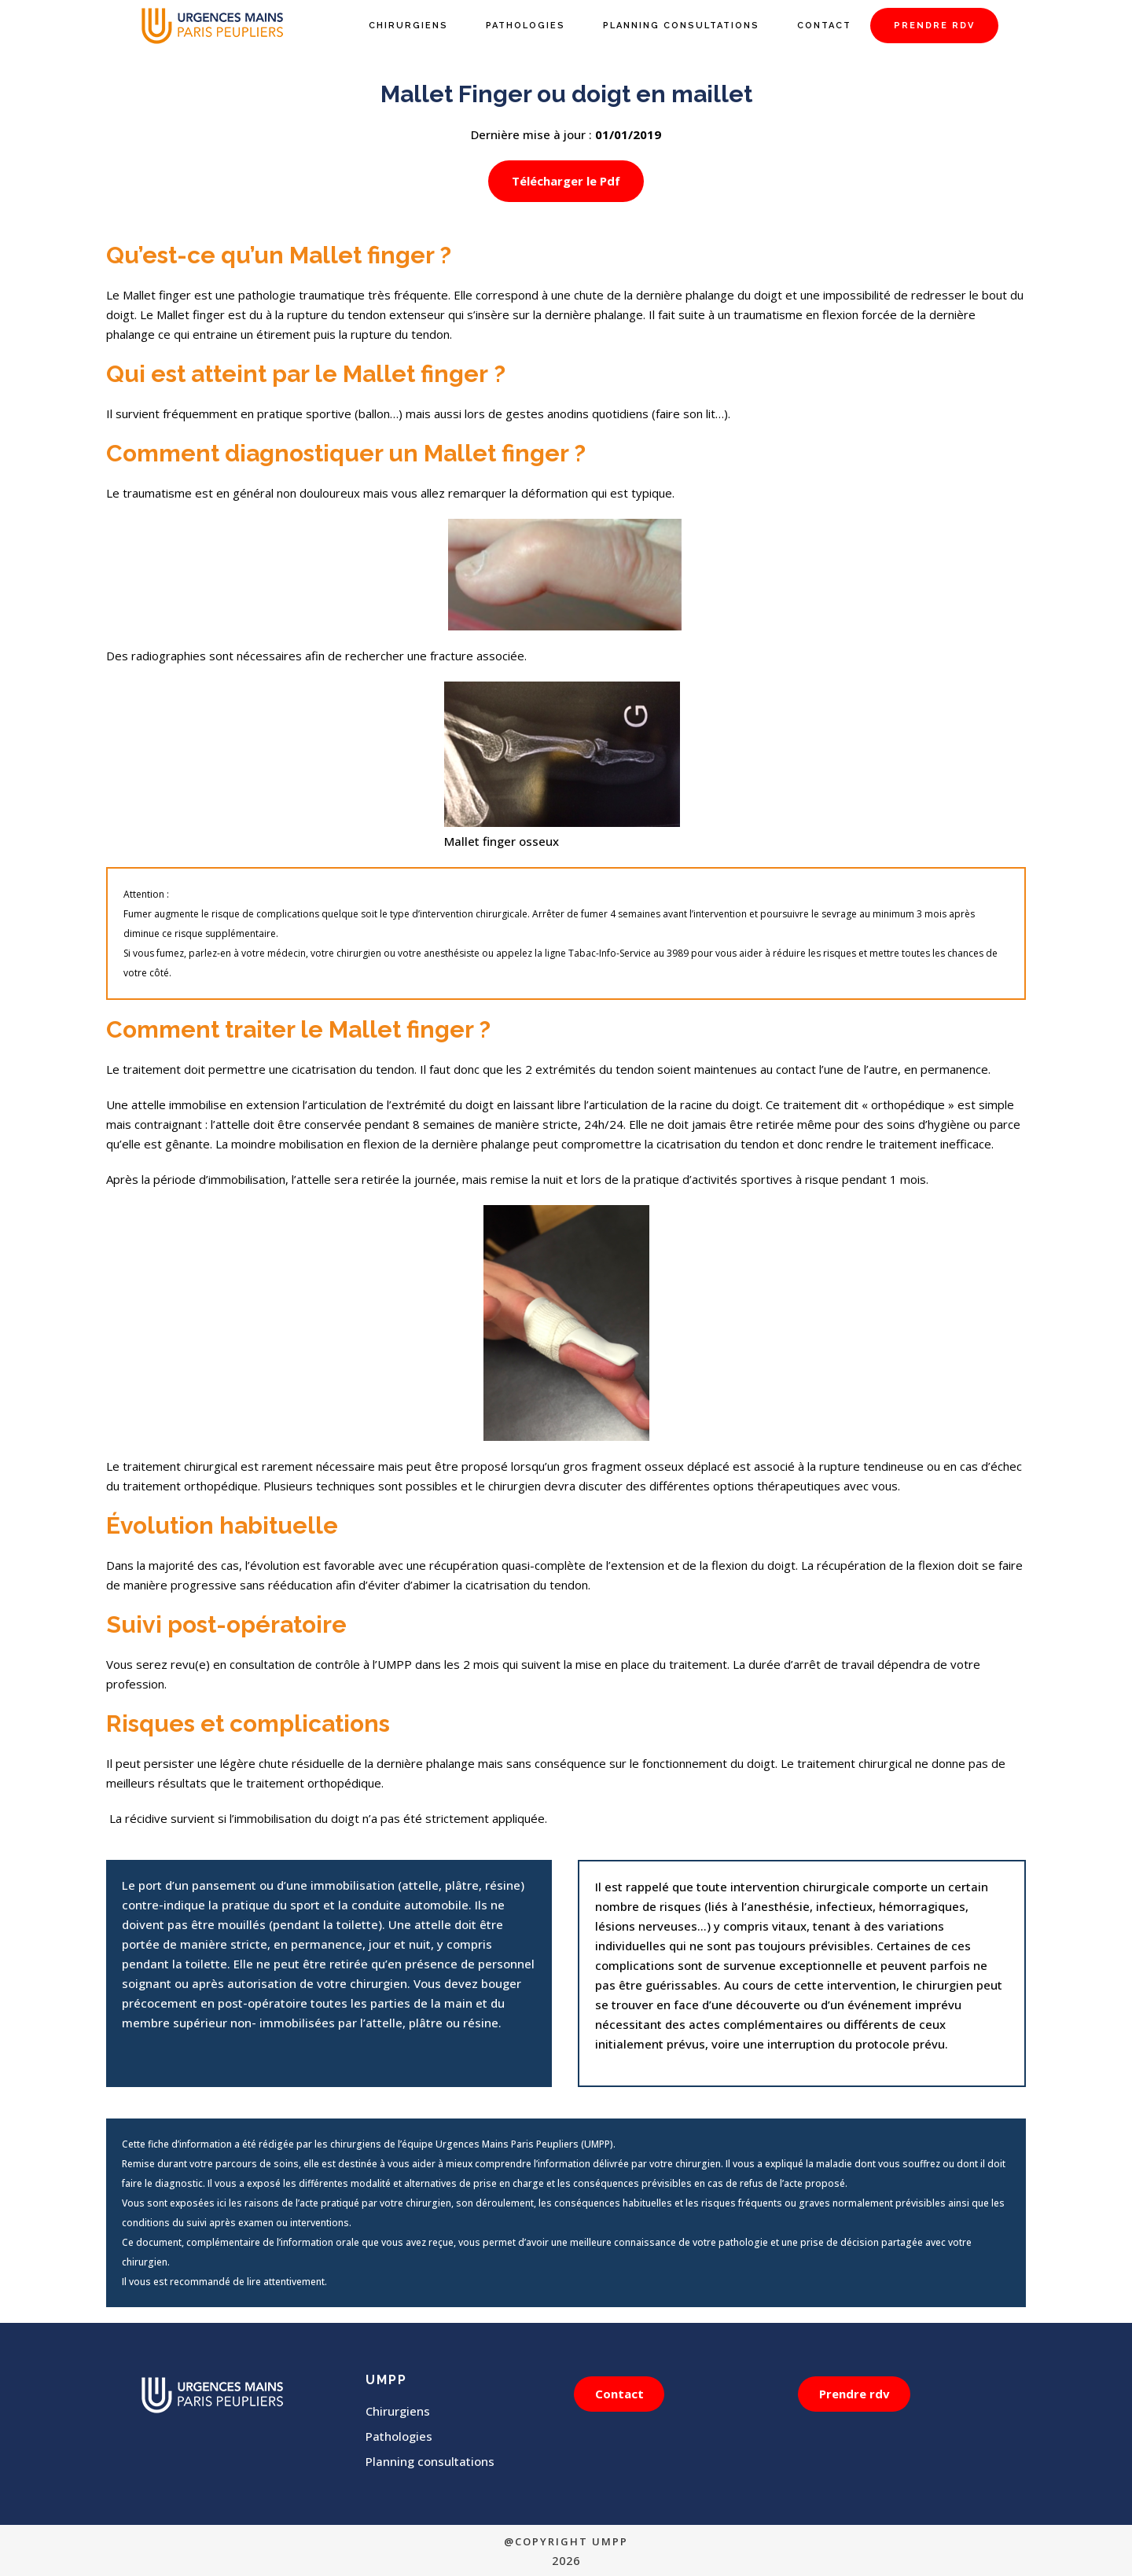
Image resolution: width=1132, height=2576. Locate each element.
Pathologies (399, 2436)
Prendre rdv (856, 2393)
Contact (621, 2393)
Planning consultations (430, 2461)
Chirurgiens (398, 2411)
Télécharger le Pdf (566, 181)
